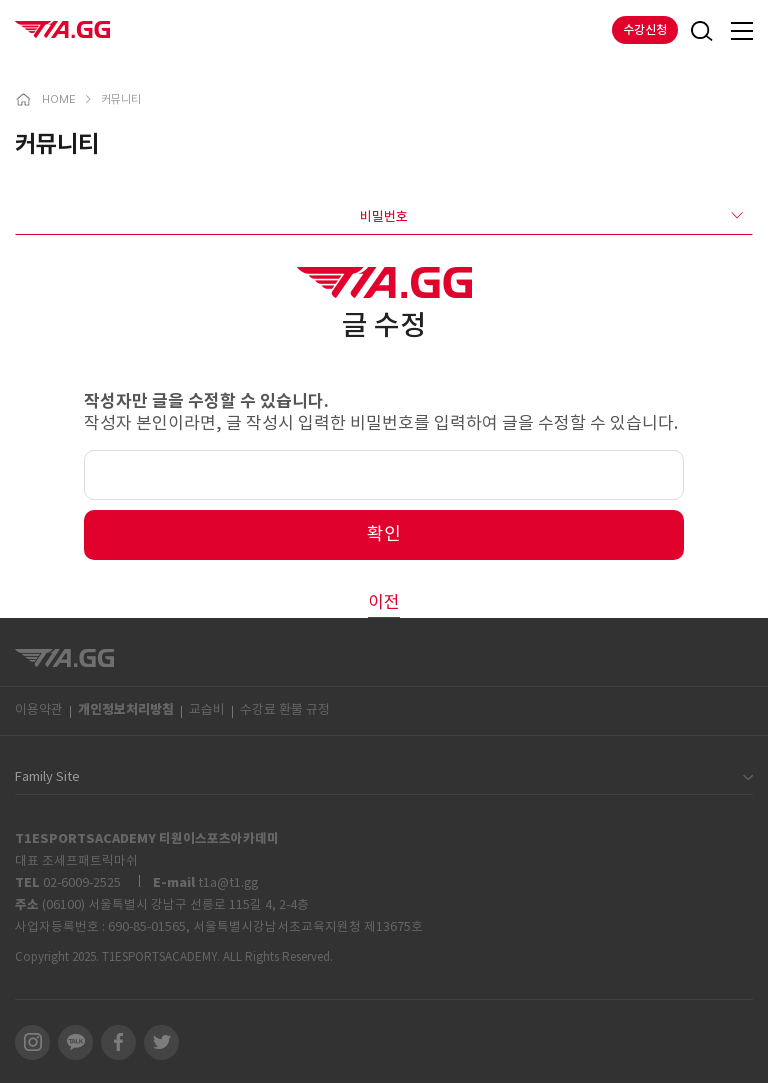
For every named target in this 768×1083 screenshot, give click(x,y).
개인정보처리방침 (126, 710)
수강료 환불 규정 (285, 710)
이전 (384, 603)
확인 (384, 534)
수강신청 (645, 30)
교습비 (207, 710)
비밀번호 (551, 216)
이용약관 (39, 710)
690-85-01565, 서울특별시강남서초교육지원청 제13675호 (265, 927)
